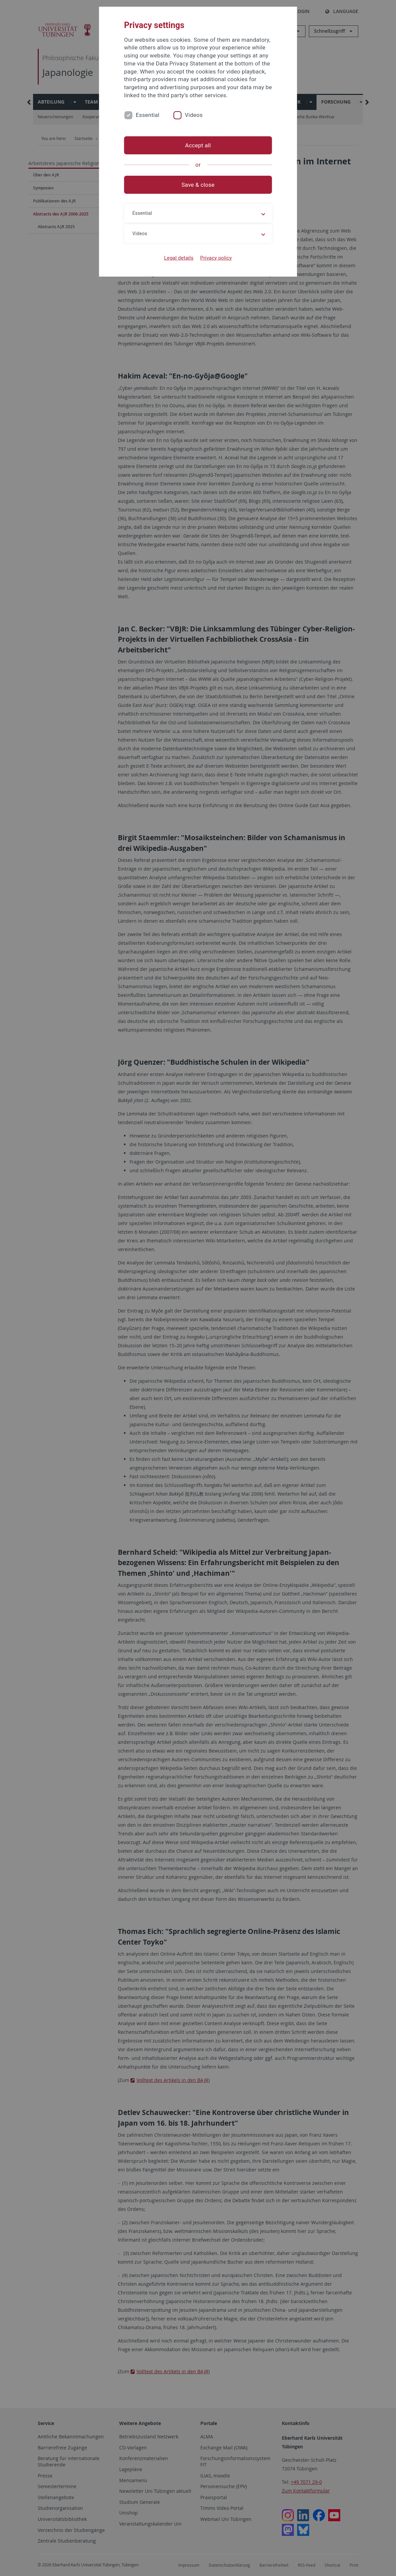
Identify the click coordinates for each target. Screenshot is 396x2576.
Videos (194, 115)
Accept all (198, 145)
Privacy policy (216, 258)
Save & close (198, 184)
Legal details (179, 258)
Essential (148, 115)
